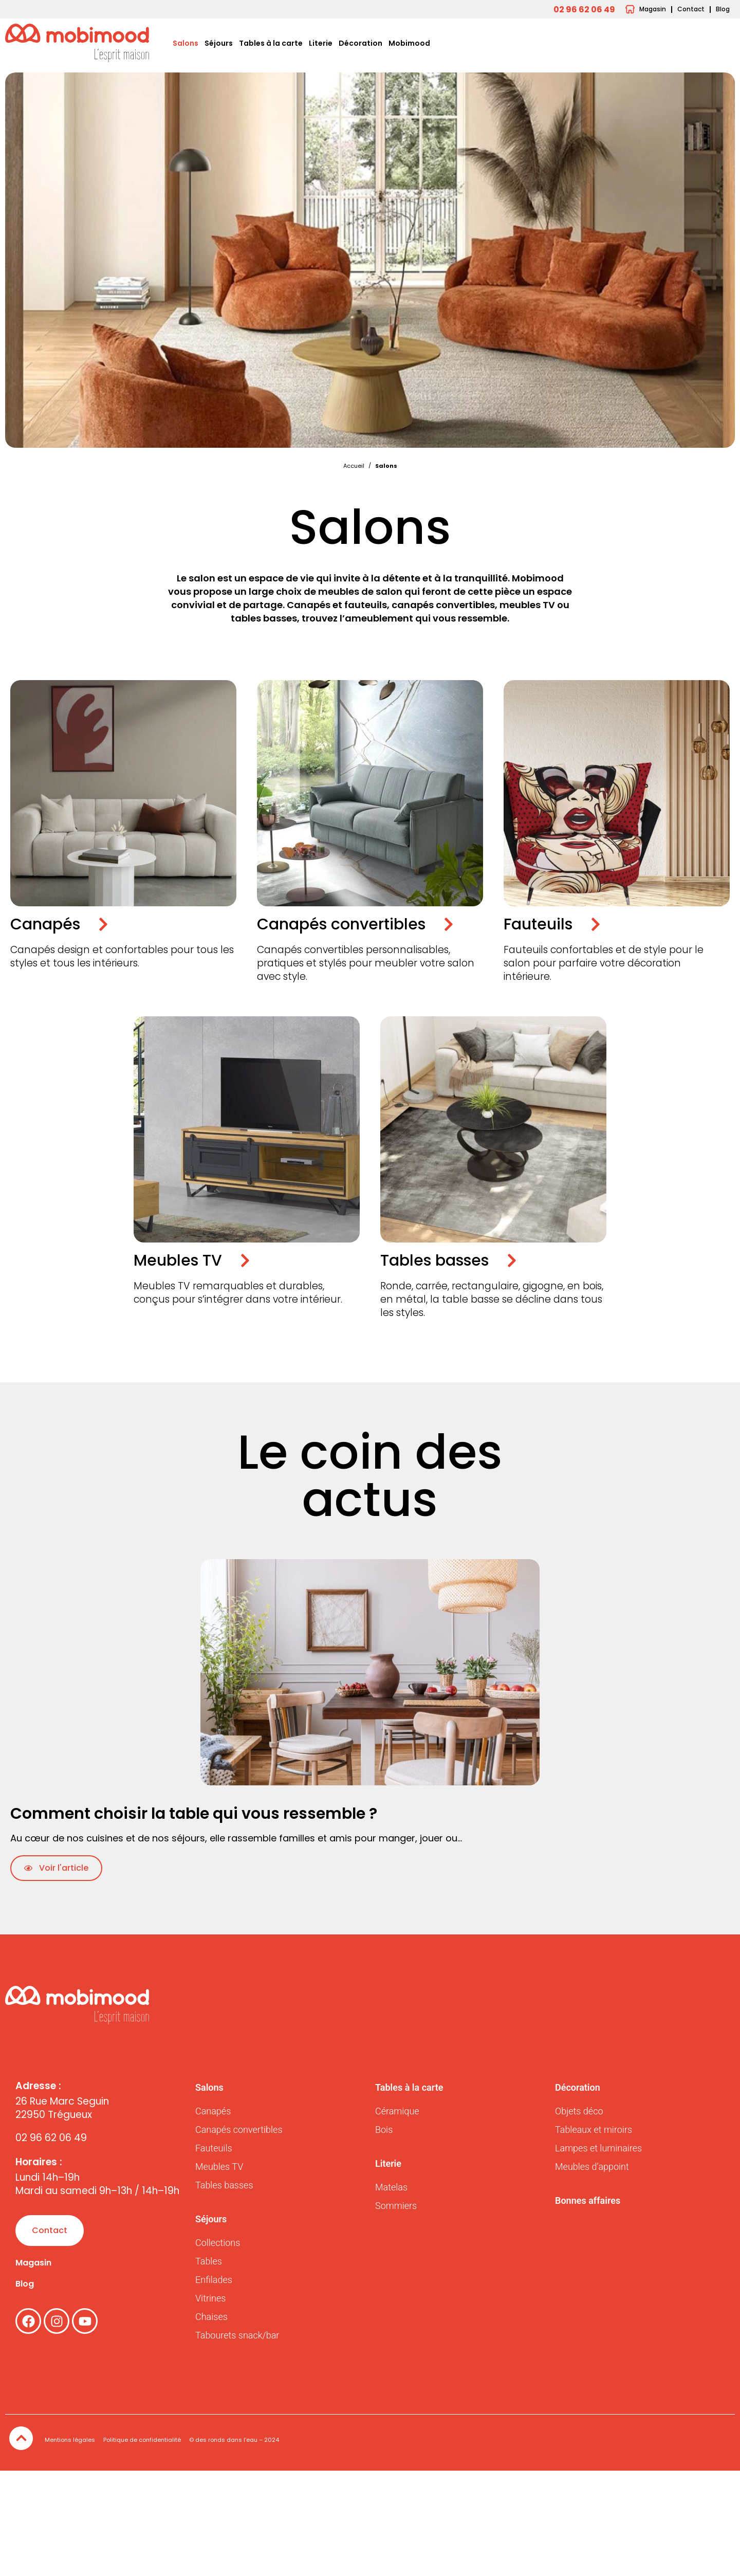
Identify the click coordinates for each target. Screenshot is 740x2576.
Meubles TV (219, 2166)
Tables (208, 2261)
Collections (217, 2242)
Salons (185, 43)
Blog (24, 2284)
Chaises (211, 2316)
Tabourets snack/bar (237, 2335)
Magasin (33, 2263)
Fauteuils (213, 2148)
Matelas (391, 2187)
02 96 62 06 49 (51, 2138)
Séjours (219, 43)
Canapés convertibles (239, 2129)
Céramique (397, 2111)
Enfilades (213, 2279)
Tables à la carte (271, 43)
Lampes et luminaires (598, 2148)
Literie (320, 43)
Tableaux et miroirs (593, 2129)
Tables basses (224, 2185)
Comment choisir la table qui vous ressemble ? (193, 1813)
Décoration (360, 43)
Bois (384, 2129)
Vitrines (210, 2298)
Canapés (213, 2111)
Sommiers (396, 2205)
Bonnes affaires (587, 2200)
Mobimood (409, 43)
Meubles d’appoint (592, 2166)
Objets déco (579, 2111)
